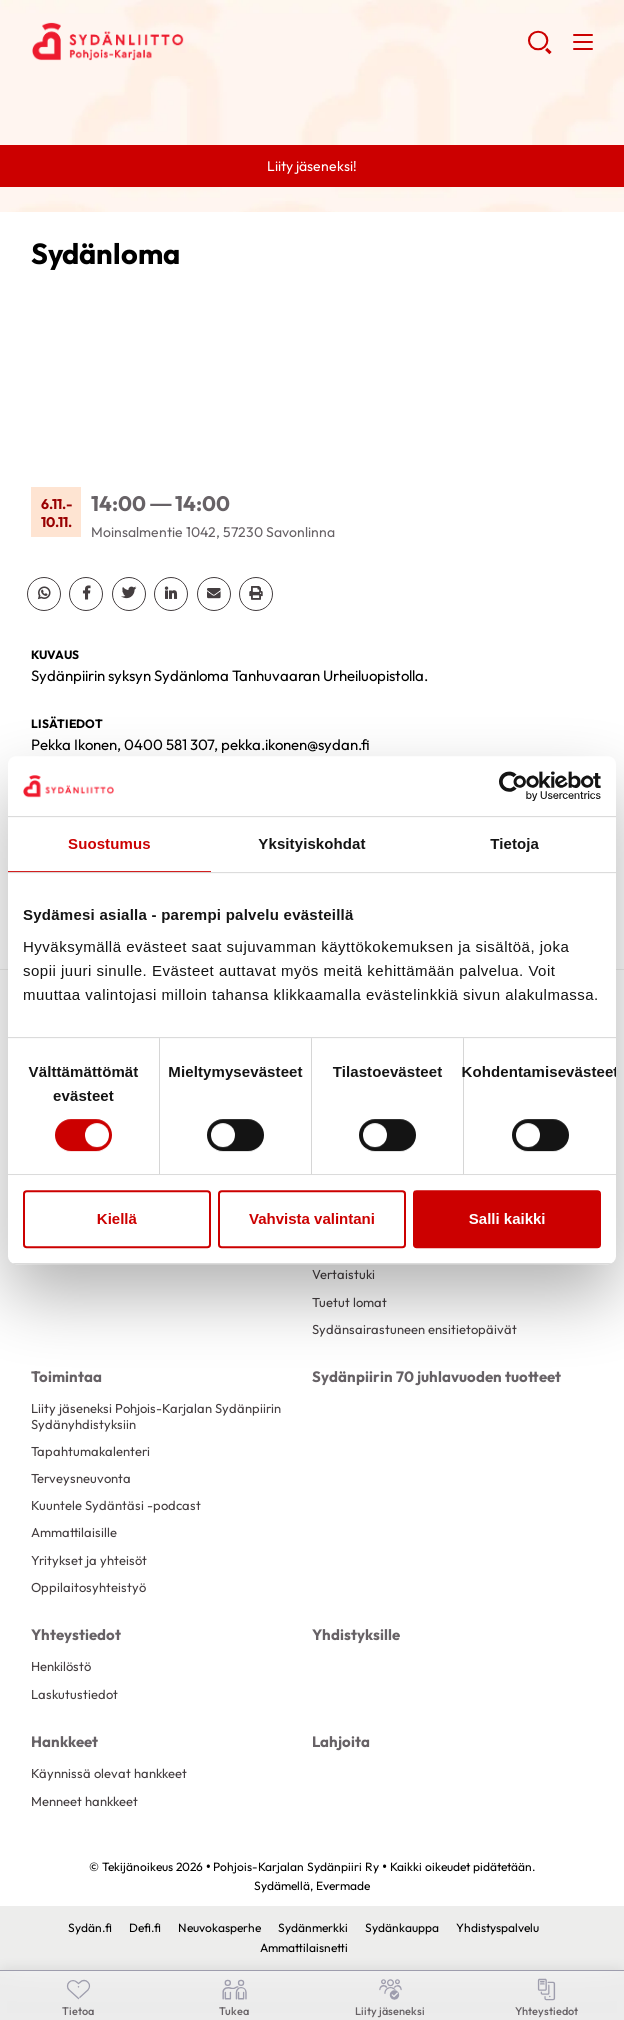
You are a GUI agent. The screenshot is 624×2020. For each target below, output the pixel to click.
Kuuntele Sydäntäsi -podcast (116, 1505)
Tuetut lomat (349, 1302)
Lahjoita (341, 1741)
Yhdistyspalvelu (497, 1927)
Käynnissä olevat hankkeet (109, 1773)
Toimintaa (66, 1376)
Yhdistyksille (356, 1634)
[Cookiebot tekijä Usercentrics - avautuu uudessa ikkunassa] (513, 786)
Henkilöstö (61, 1666)
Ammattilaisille (74, 1532)
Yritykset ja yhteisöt (89, 1560)
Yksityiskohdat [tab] (311, 843)
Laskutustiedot (74, 1694)
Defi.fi (145, 1927)
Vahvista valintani (312, 1218)
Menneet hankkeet (84, 1801)
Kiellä (117, 1218)
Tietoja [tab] (514, 843)
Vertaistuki (343, 1274)
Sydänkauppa (402, 1927)
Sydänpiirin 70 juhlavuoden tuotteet (436, 1376)
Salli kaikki (507, 1218)
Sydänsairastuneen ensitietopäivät (414, 1329)
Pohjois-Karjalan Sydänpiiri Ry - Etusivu (191, 41)
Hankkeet (64, 1741)
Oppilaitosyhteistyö (88, 1587)
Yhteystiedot (76, 1634)
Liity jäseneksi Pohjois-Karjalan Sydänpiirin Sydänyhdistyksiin (156, 1415)
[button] (539, 50)
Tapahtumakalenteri (90, 1451)
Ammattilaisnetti (304, 1947)
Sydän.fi (90, 1927)
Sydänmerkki (313, 1927)
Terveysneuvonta (81, 1478)
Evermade (343, 1885)
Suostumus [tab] (109, 843)
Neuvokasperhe (219, 1927)
